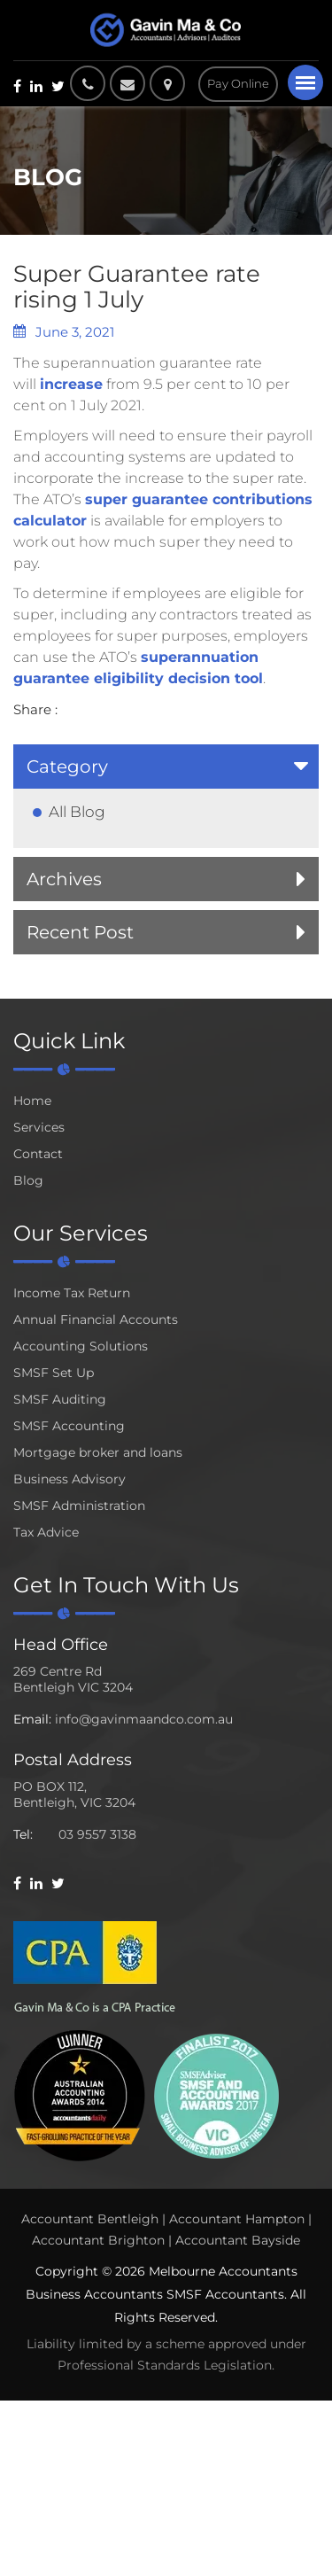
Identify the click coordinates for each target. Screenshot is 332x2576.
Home (32, 1101)
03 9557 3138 (97, 1834)
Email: (32, 1719)
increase (71, 384)
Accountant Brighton (98, 2240)
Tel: (23, 1834)
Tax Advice (46, 1532)
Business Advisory (69, 1479)
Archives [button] (64, 879)
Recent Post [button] (80, 932)
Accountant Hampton (237, 2219)
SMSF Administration (79, 1506)
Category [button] (67, 766)
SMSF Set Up (53, 1373)
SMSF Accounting (69, 1426)
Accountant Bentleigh (89, 2219)
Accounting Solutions (80, 1346)
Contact (38, 1154)
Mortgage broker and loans (97, 1452)
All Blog (77, 812)
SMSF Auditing (59, 1399)
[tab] (166, 766)
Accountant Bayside (237, 2240)
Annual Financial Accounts (95, 1319)
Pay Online (238, 83)
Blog (28, 1180)
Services (39, 1127)
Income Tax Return (71, 1293)
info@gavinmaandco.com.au (144, 1719)
